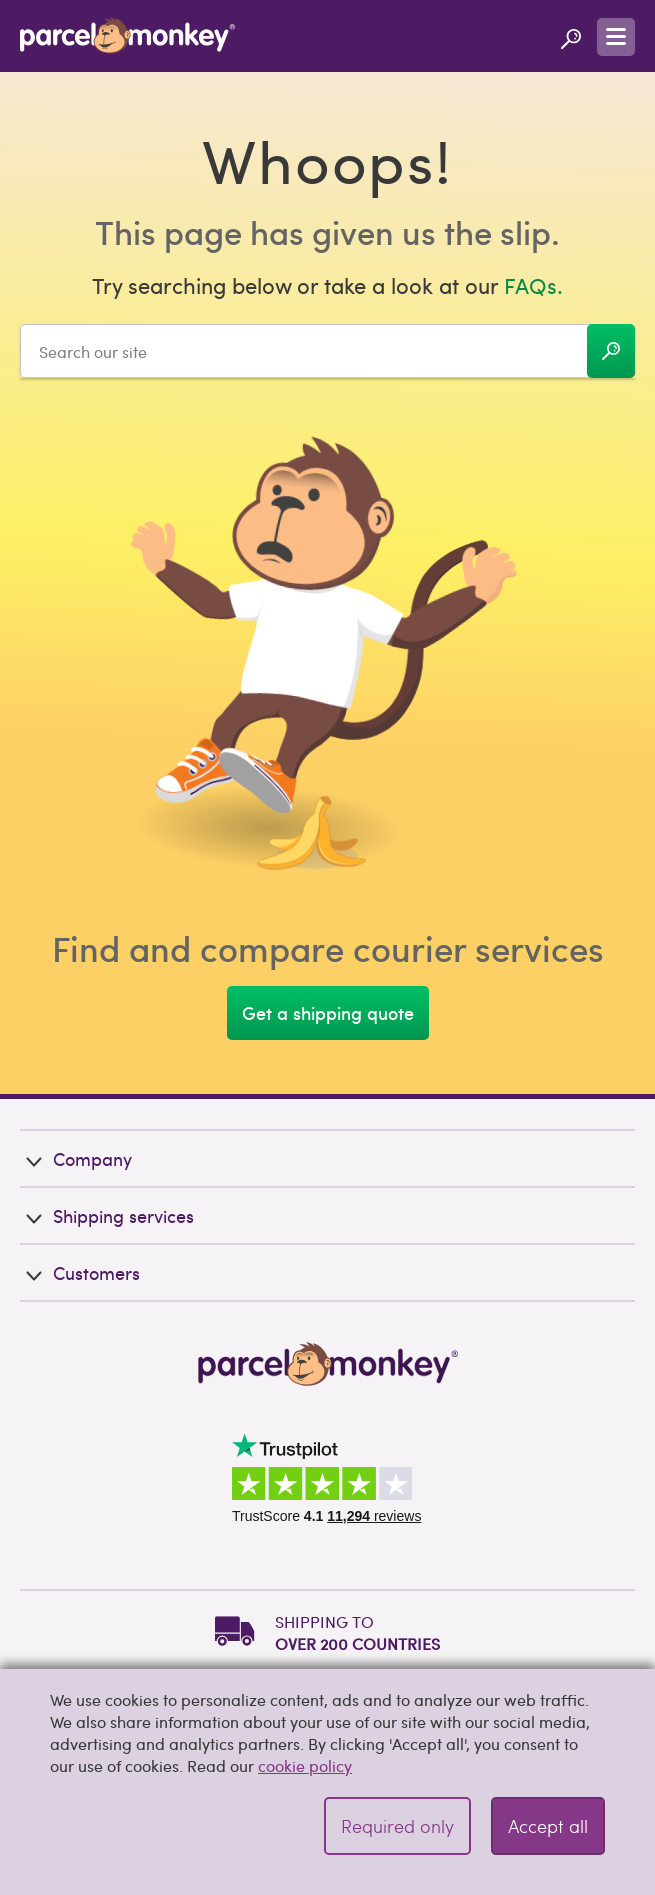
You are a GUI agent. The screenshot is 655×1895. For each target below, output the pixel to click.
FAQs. (533, 285)
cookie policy (305, 1765)
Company (76, 1158)
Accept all (548, 1825)
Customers (80, 1272)
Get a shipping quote (328, 1012)
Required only (397, 1825)
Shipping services (107, 1215)
